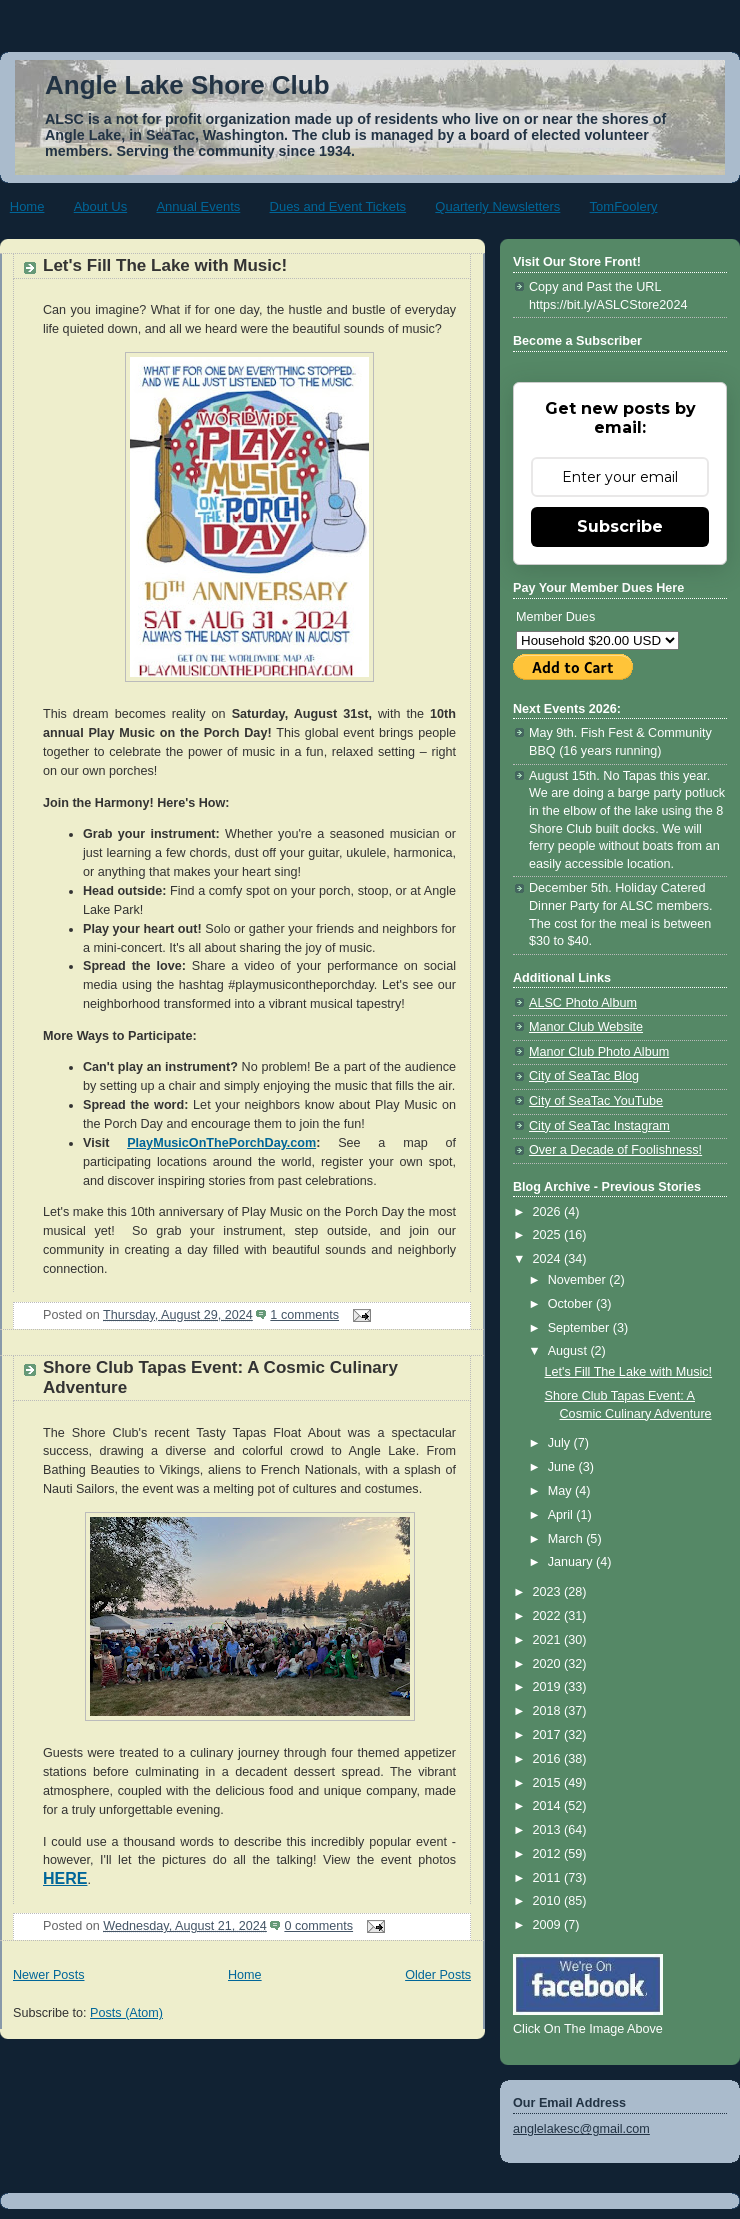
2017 (549, 1735)
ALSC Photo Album (583, 1003)
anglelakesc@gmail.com (581, 2129)
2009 (549, 1925)
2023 (549, 1592)
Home (27, 206)
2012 (549, 1854)
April (562, 1515)
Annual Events (198, 206)
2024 (549, 1259)
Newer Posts (48, 1975)
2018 (549, 1711)
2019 (549, 1687)
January (572, 1562)
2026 (549, 1212)
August (569, 1351)
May (561, 1491)
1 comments (304, 1315)
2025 (549, 1235)
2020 (549, 1664)
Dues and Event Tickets (338, 206)
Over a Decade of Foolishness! (615, 1150)
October (572, 1304)
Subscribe (620, 526)
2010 (549, 1901)
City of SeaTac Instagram (599, 1126)
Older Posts (438, 1975)
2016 (549, 1759)
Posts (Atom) (126, 2013)
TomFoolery (624, 206)
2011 (549, 1878)
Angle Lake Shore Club (187, 85)
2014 (549, 1806)
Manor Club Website (586, 1027)
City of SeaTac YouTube (596, 1101)
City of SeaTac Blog (584, 1076)
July (561, 1443)
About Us (100, 206)
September (580, 1328)
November (579, 1280)
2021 (549, 1640)
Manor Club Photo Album (599, 1052)
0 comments (318, 1926)
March (567, 1539)
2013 (549, 1830)
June (563, 1467)
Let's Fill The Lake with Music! (165, 265)
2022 (549, 1616)
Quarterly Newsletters (497, 206)
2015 (549, 1783)
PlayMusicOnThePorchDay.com (221, 1143)
